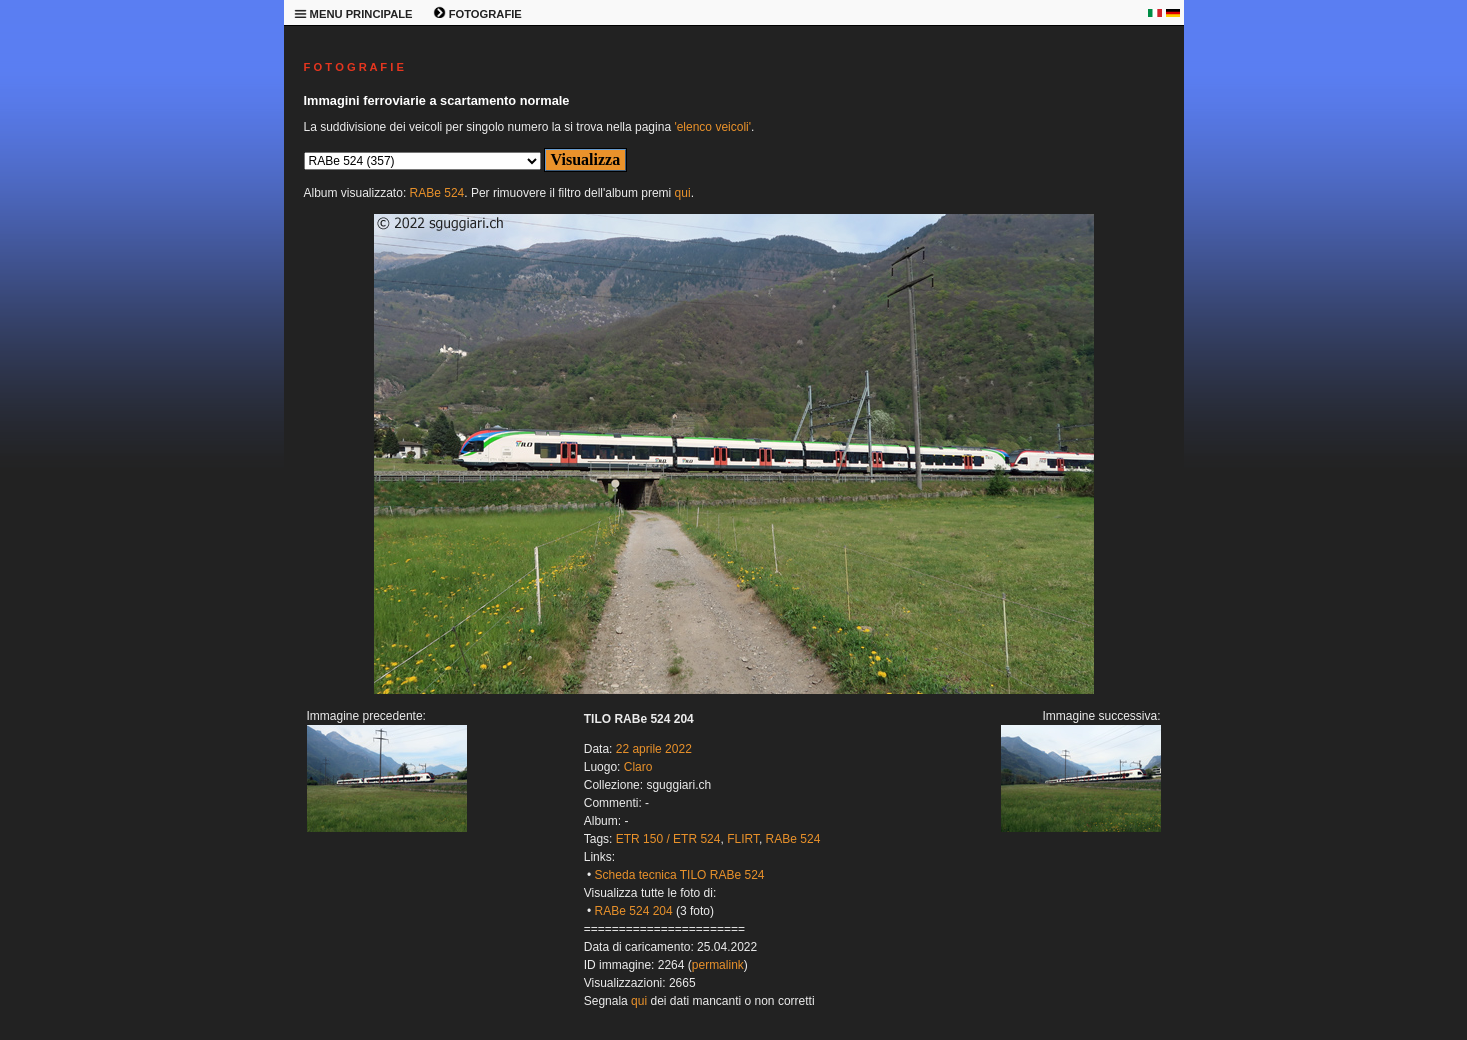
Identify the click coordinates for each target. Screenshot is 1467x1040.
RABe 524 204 (634, 911)
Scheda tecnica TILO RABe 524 (680, 875)
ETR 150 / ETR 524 (668, 839)
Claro (638, 767)
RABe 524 (437, 193)
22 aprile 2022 (654, 749)
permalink (718, 965)
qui (683, 193)
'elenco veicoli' (712, 127)
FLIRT (743, 839)
